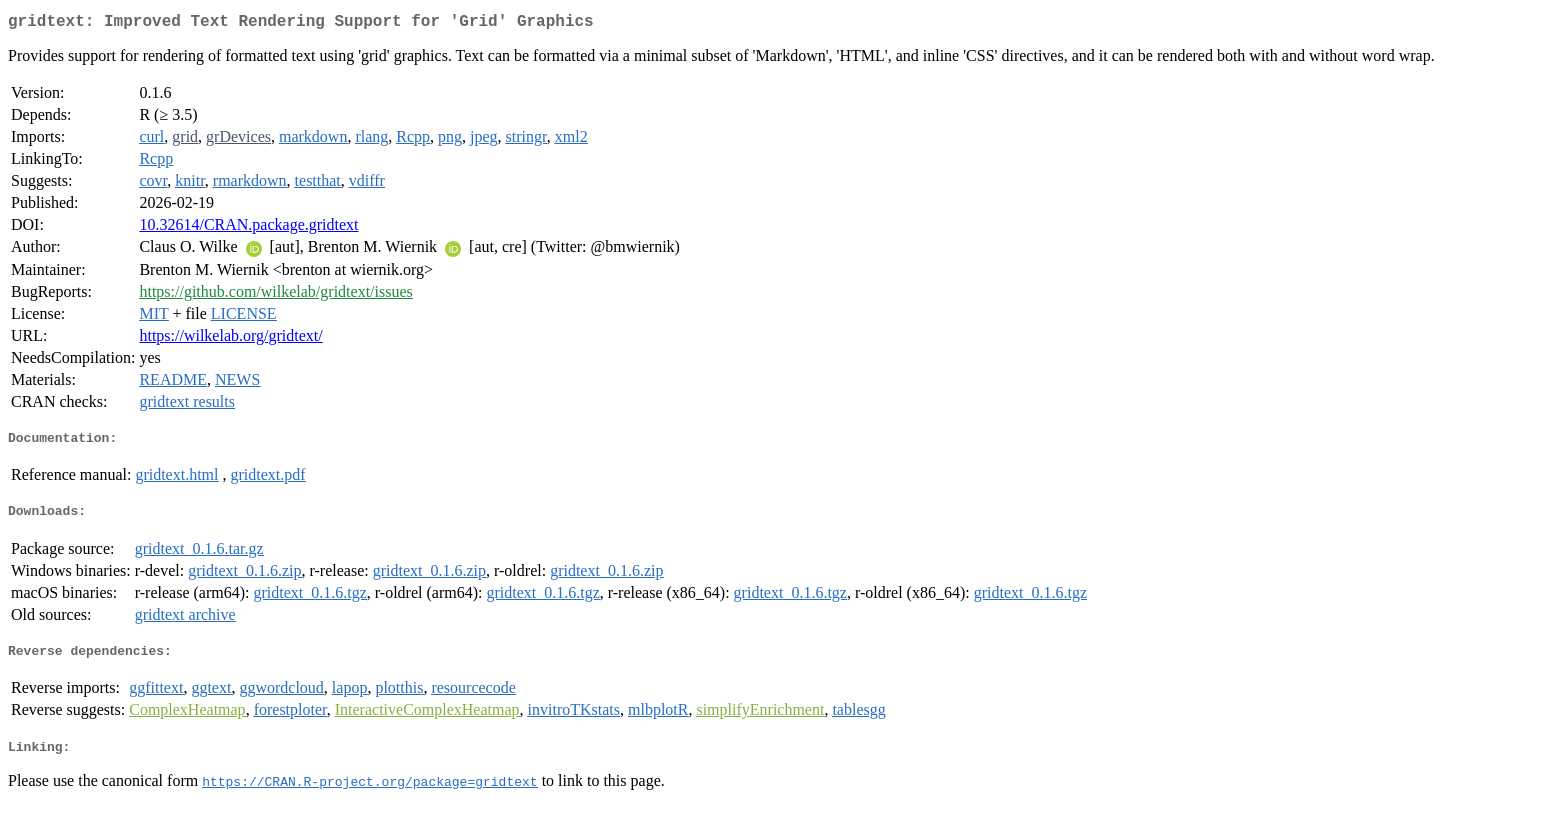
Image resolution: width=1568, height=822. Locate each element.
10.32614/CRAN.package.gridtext (248, 228)
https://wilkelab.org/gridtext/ (230, 339)
